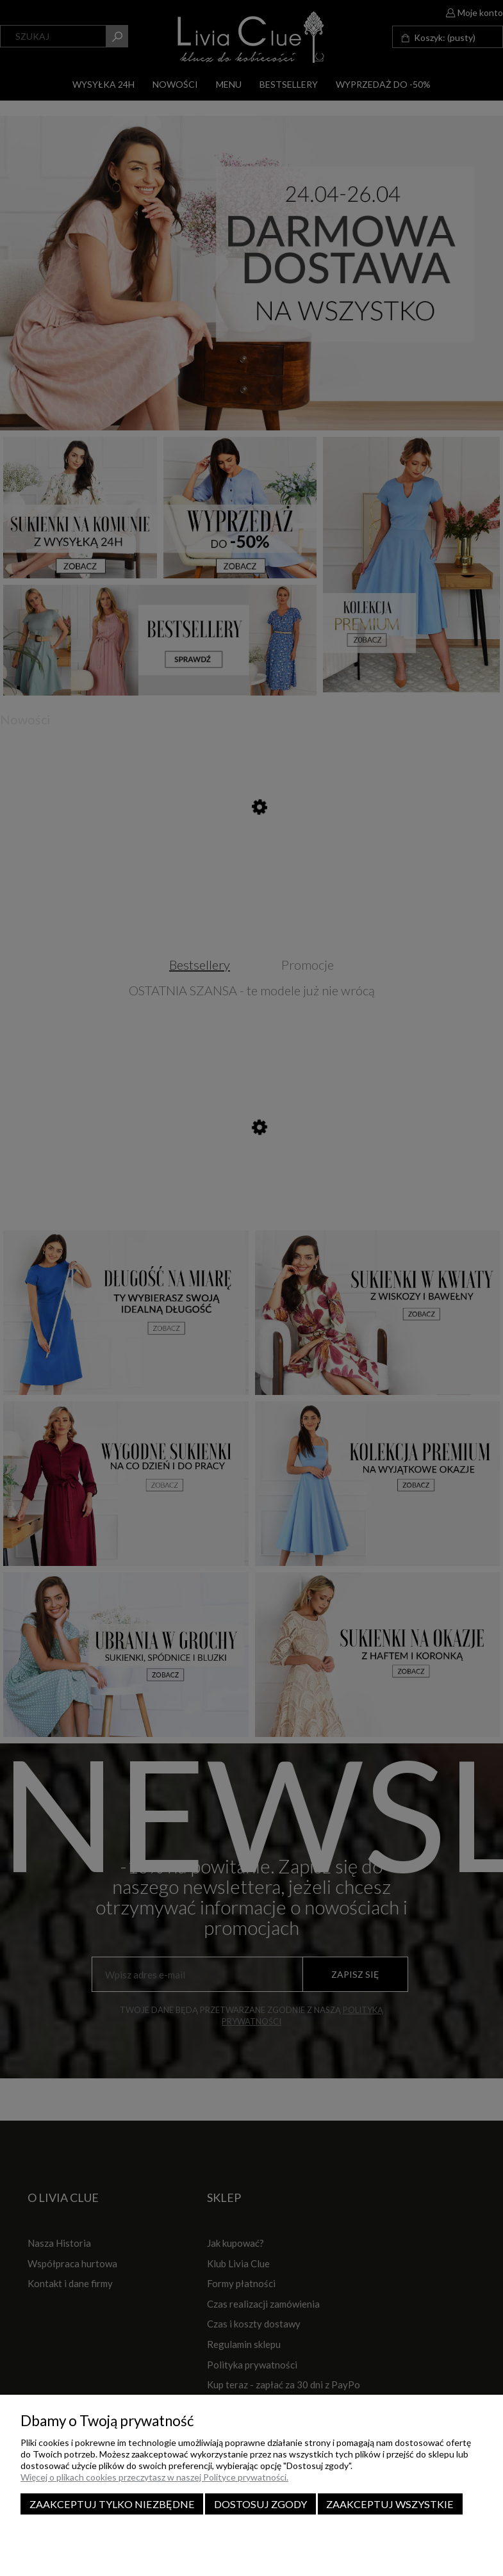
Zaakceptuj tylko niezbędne (112, 2504)
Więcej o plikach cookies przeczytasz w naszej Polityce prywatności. (154, 2477)
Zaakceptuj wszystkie (390, 2504)
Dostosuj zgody (260, 2504)
